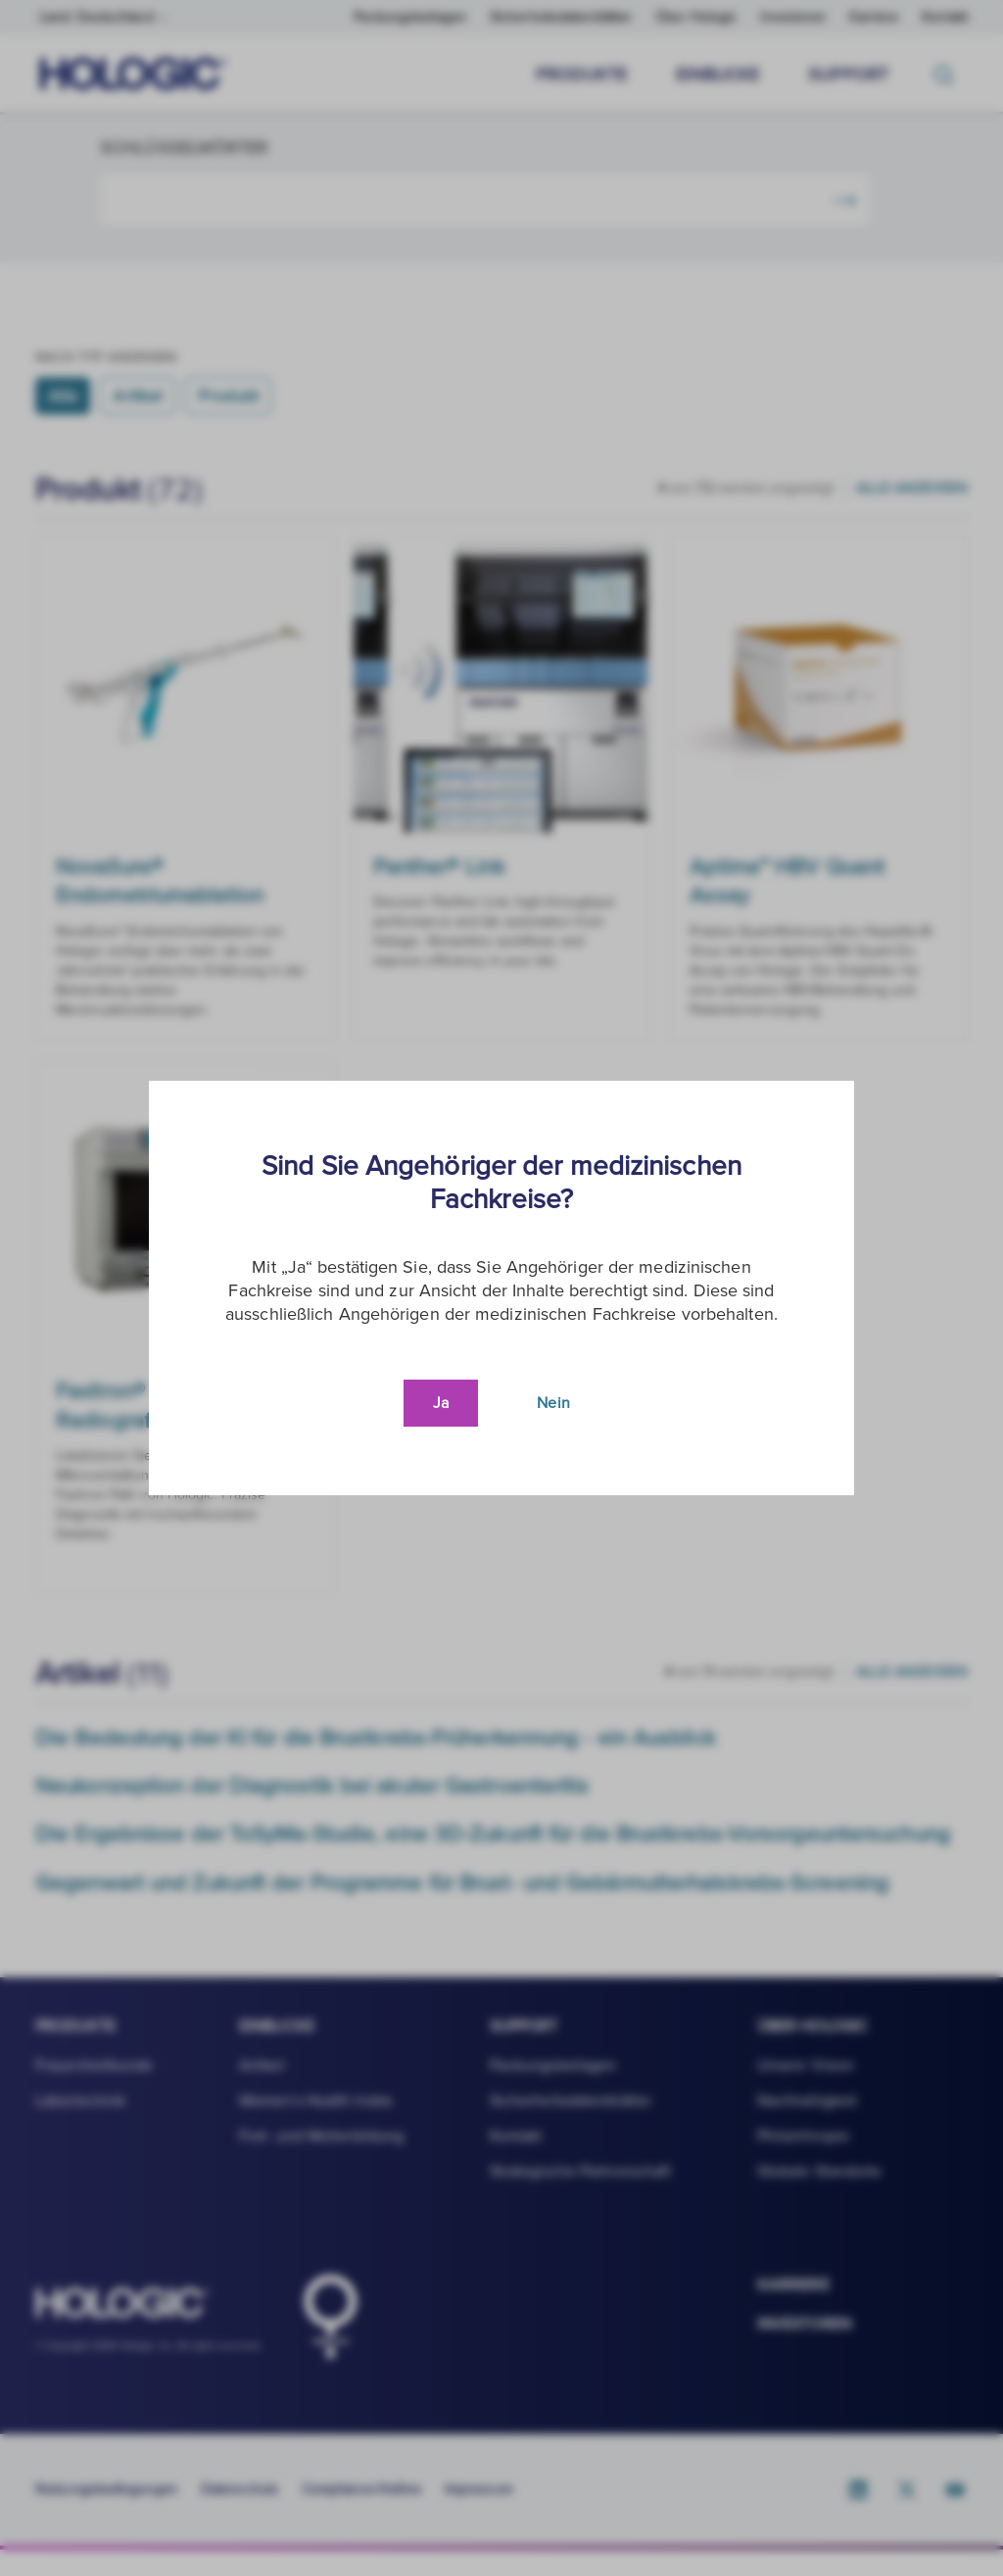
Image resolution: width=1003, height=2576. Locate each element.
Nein (553, 1403)
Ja (441, 1403)
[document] (501, 1288)
